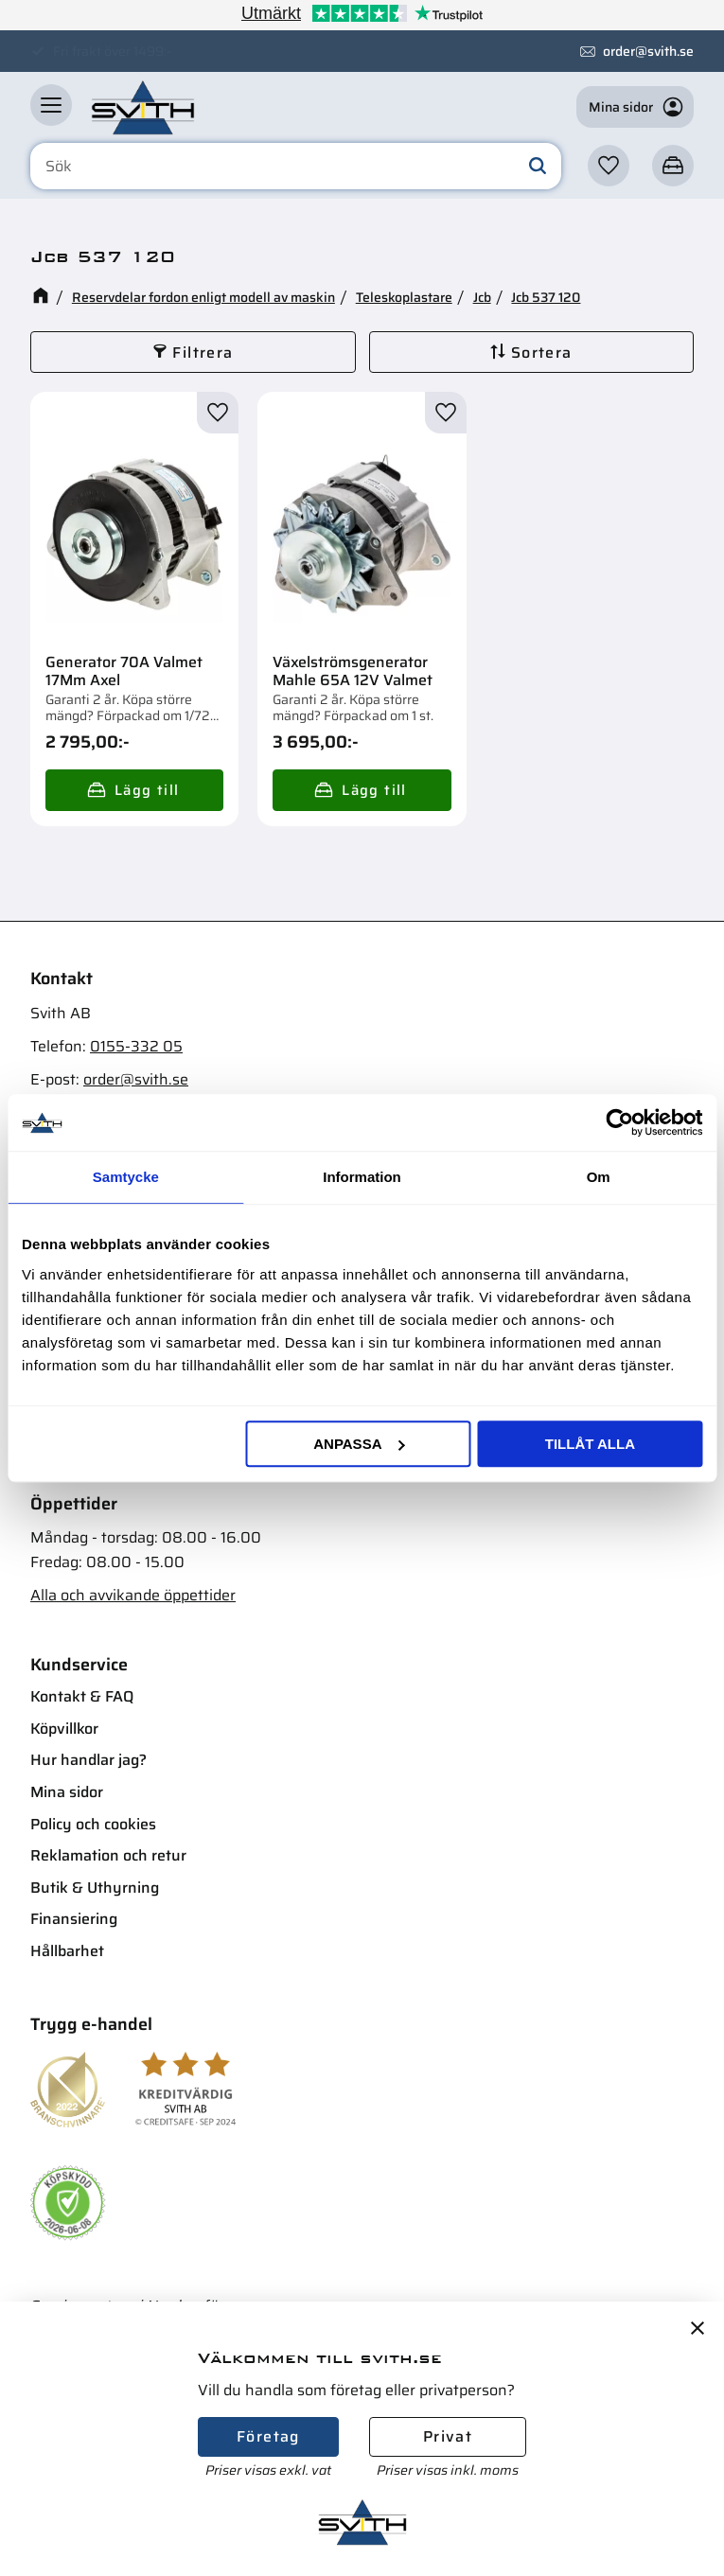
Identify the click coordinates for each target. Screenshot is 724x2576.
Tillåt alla (590, 1444)
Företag (268, 2436)
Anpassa (358, 1444)
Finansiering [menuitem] (73, 1919)
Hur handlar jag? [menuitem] (88, 1760)
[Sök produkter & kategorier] (295, 166)
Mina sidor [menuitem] (66, 1792)
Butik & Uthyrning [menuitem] (94, 1887)
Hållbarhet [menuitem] (67, 1951)
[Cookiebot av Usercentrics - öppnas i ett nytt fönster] (619, 1122)
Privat (447, 2436)
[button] (51, 105)
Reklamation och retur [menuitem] (108, 1855)
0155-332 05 (136, 1046)
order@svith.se (648, 51)
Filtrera (202, 352)
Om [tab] (598, 1177)
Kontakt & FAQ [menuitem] (81, 1696)
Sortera (542, 352)
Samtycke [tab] (126, 1177)
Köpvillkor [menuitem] (64, 1728)
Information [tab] (362, 1177)
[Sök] (537, 166)
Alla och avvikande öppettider (133, 1595)
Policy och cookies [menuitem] (93, 1824)
